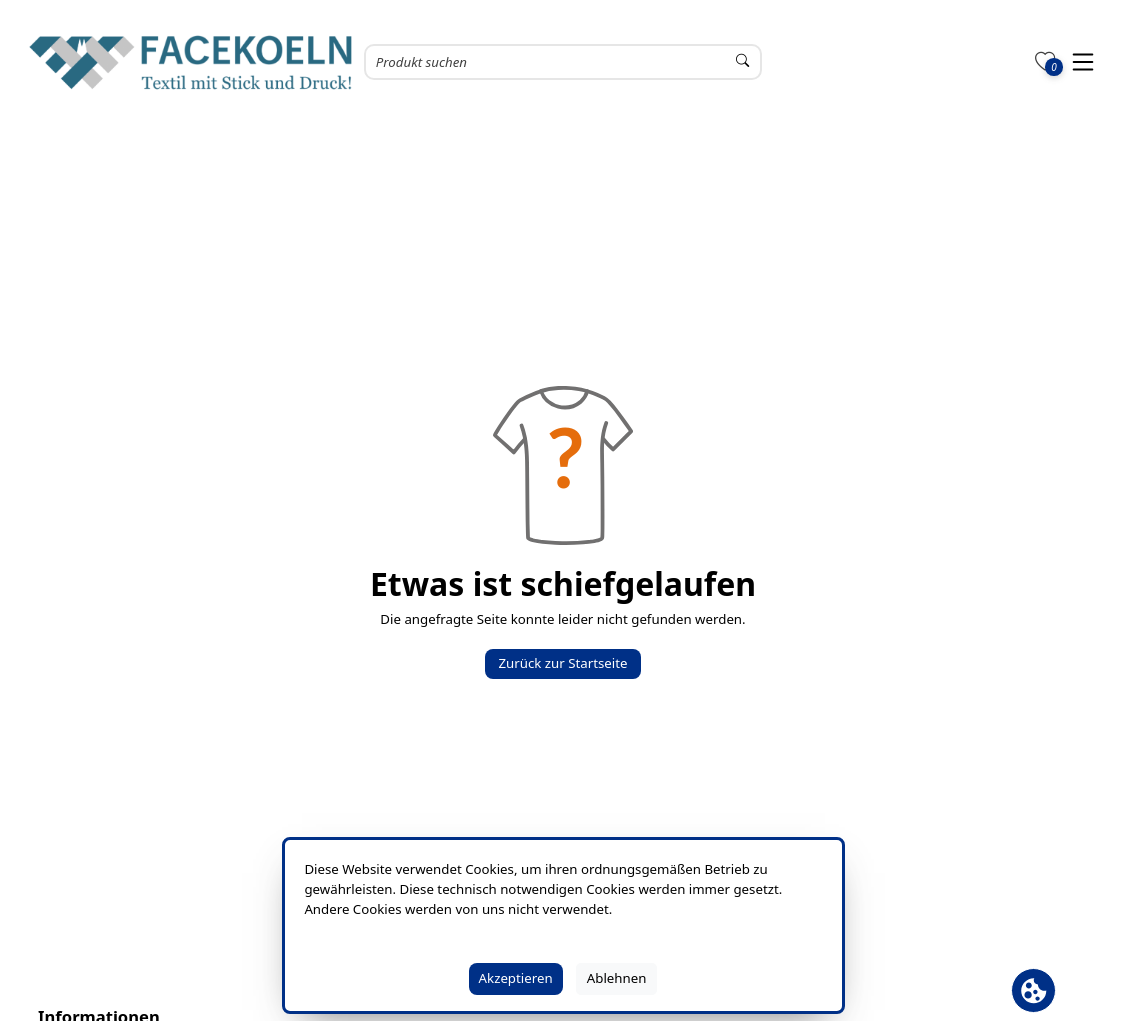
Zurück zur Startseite (562, 663)
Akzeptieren (516, 978)
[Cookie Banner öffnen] (1033, 990)
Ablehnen (617, 978)
